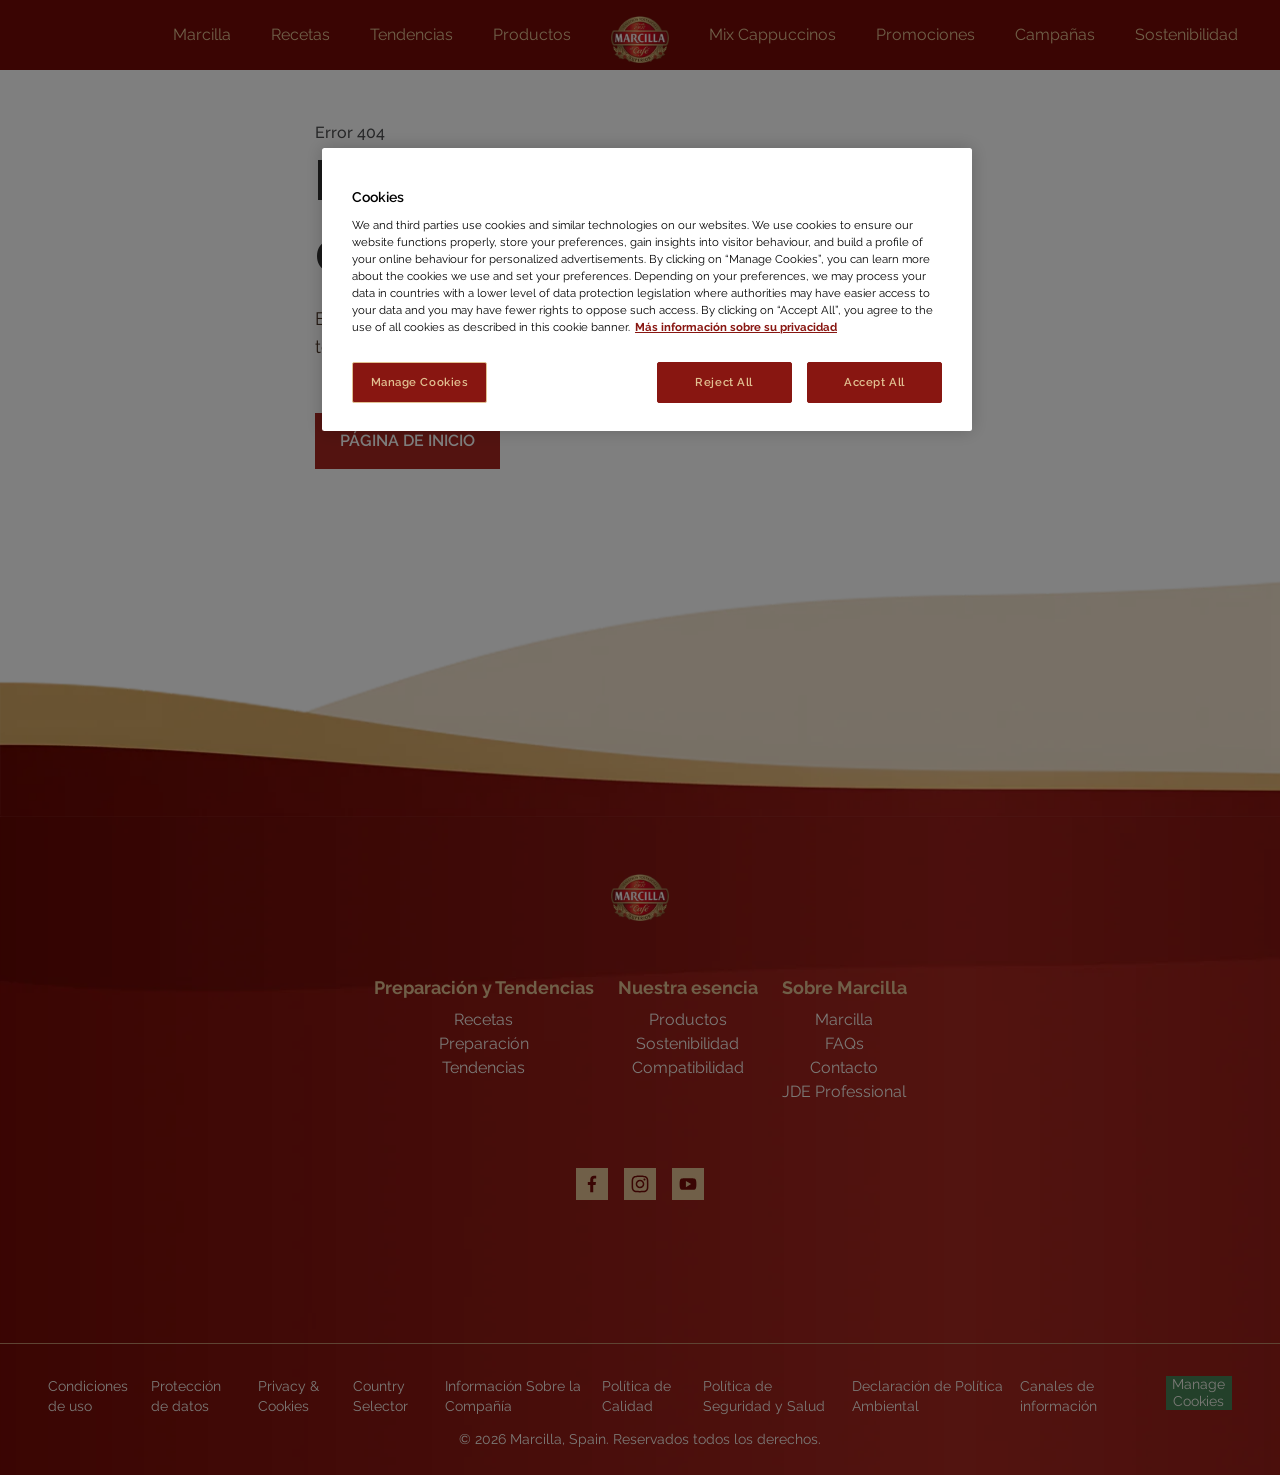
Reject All (724, 382)
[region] (647, 290)
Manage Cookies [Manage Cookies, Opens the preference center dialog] (420, 382)
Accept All (874, 382)
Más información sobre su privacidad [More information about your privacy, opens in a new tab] (736, 327)
